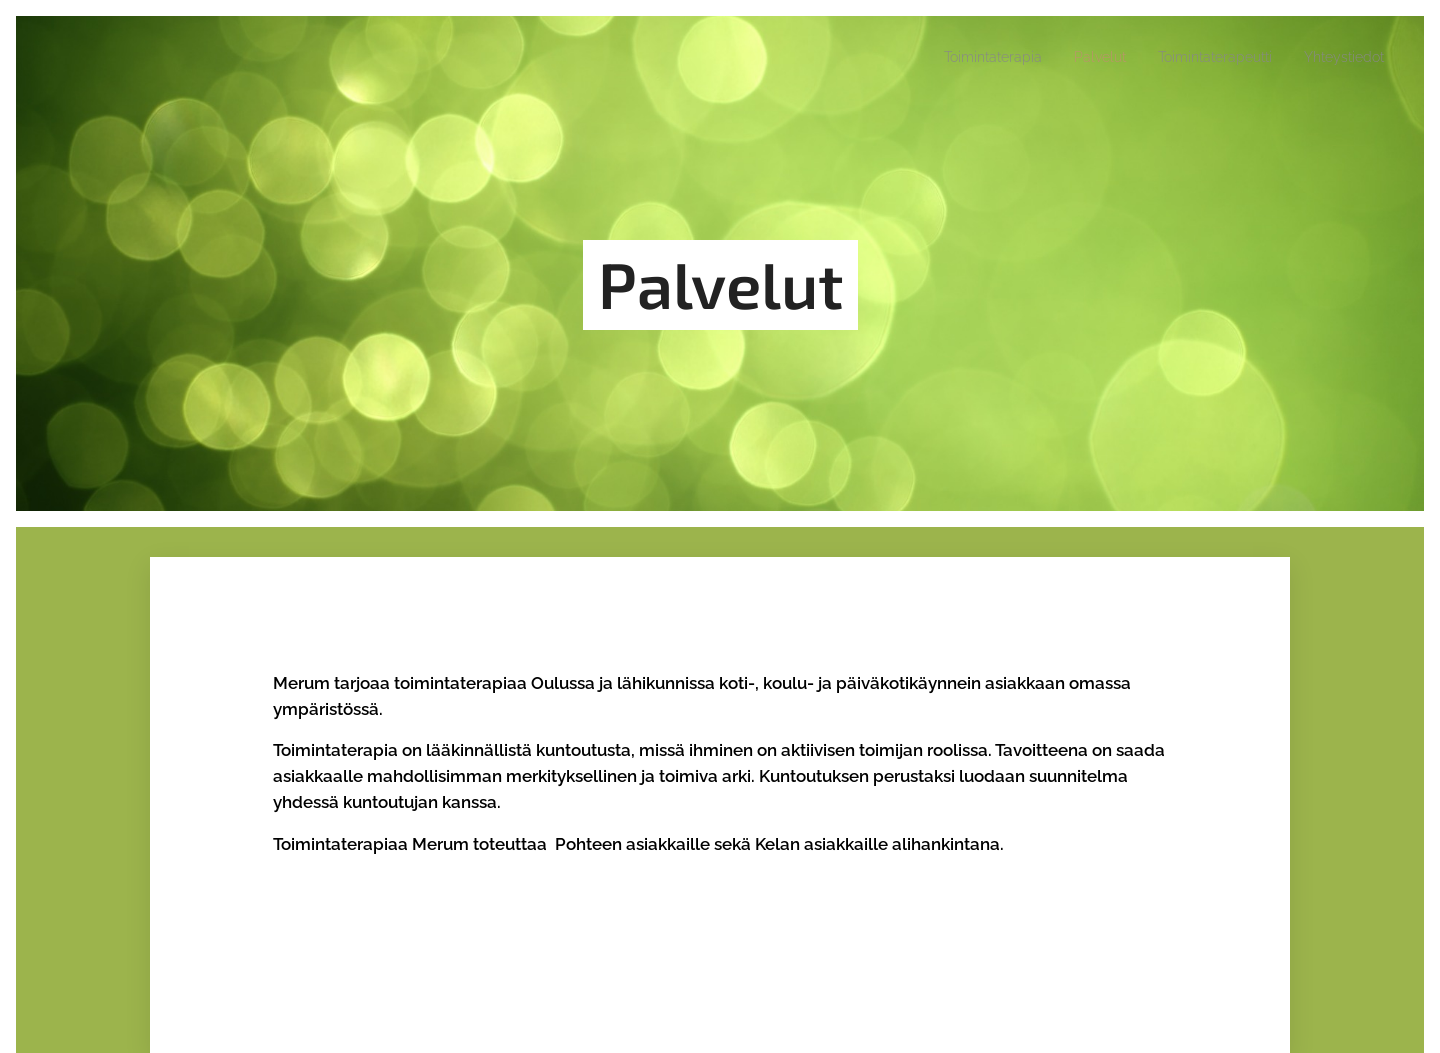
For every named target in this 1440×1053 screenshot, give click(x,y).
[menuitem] (947, 57)
